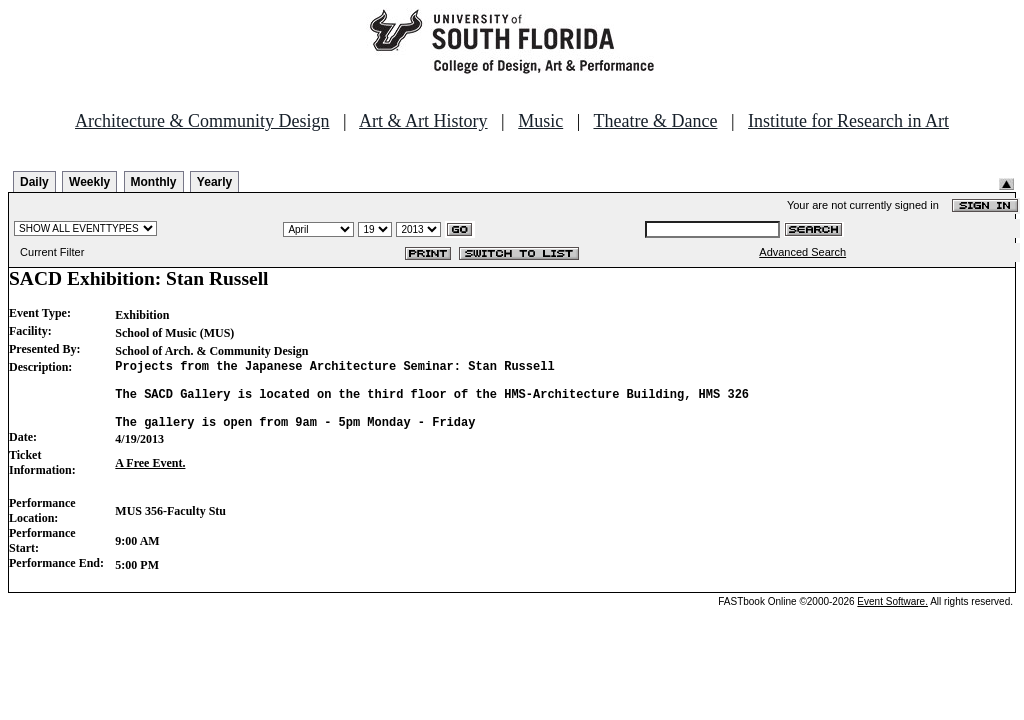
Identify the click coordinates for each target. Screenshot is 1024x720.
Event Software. (892, 616)
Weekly (89, 182)
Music (540, 121)
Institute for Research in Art (848, 121)
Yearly (214, 182)
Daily (34, 182)
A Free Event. (150, 478)
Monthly (154, 182)
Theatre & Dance (655, 121)
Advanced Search (802, 252)
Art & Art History (423, 121)
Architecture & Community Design (202, 121)
